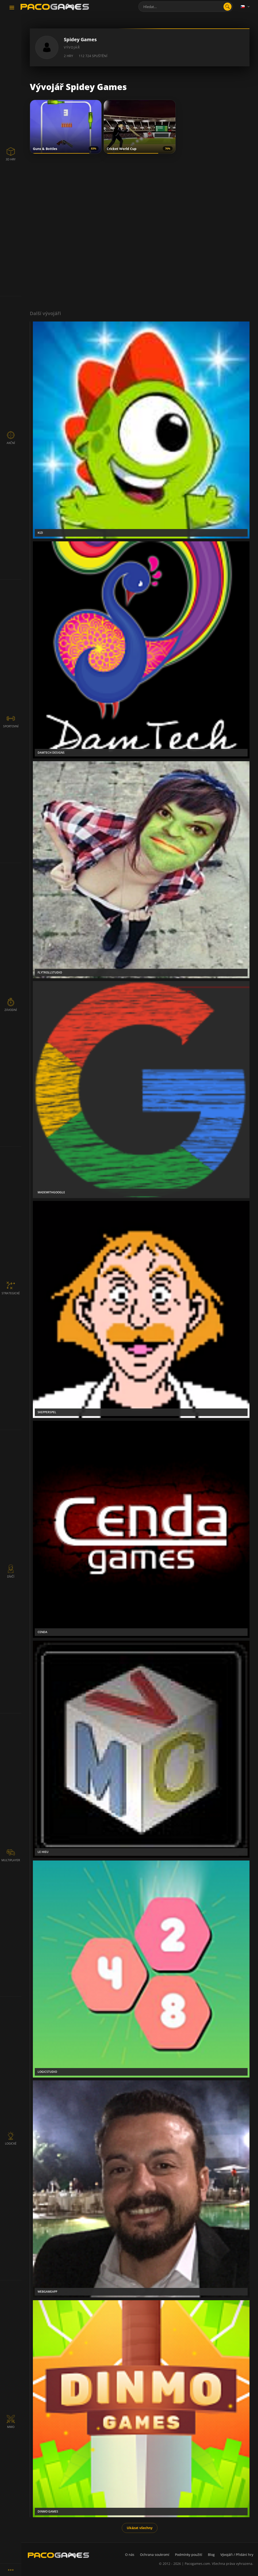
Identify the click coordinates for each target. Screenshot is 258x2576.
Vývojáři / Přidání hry (236, 2554)
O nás (129, 2554)
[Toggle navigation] (12, 8)
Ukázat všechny (140, 2528)
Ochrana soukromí (154, 2554)
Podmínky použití (188, 2554)
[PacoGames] (58, 2555)
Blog (211, 2554)
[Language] (245, 6)
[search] (227, 7)
